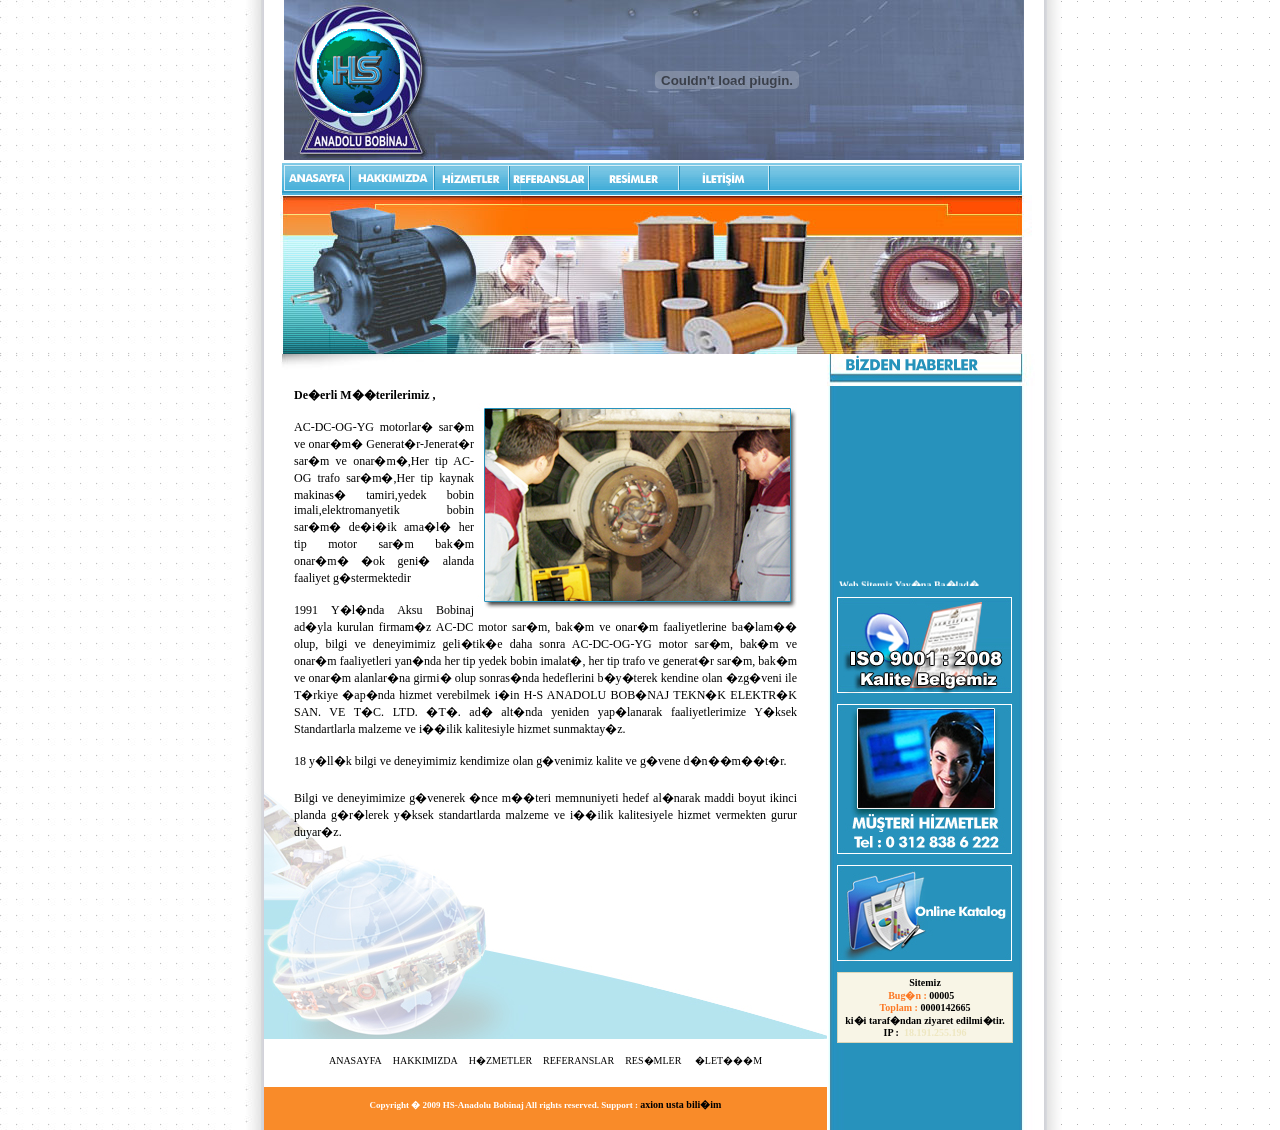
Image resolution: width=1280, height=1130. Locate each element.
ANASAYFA (355, 1060)
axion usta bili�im (680, 1104)
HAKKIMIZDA (425, 1060)
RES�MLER (654, 1060)
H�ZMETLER (500, 1060)
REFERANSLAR (578, 1060)
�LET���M (728, 1060)
